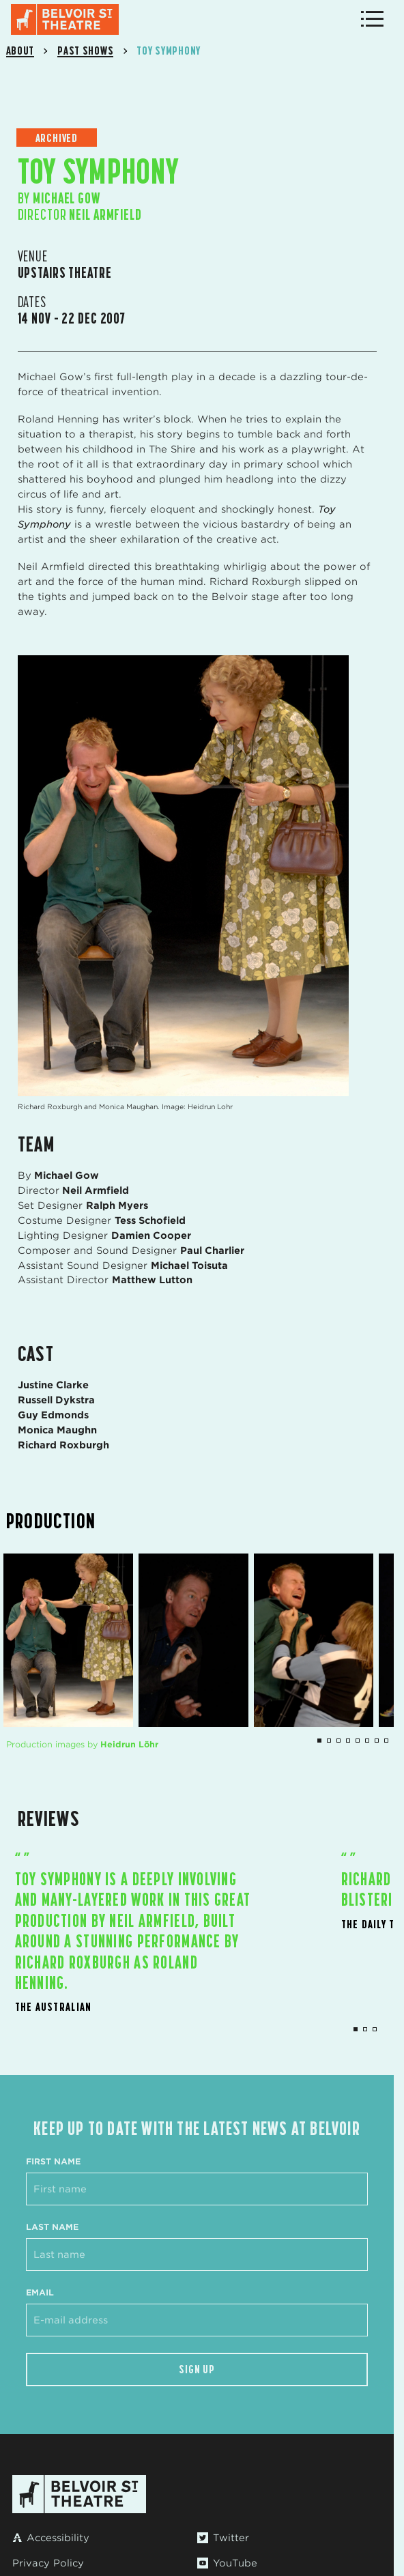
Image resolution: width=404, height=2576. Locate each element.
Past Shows (85, 50)
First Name (53, 2161)
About (20, 50)
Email (40, 2292)
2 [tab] (365, 2029)
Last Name (52, 2227)
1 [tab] (356, 2029)
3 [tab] (375, 2029)
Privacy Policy (48, 2563)
